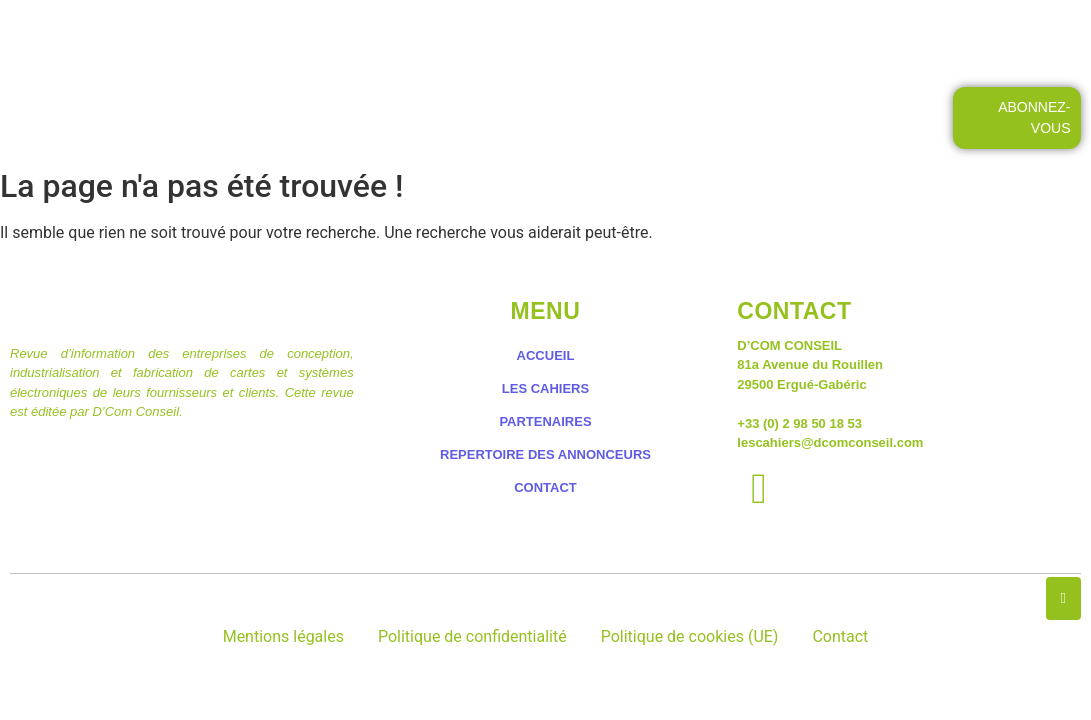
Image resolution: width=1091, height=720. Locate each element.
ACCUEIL (308, 37)
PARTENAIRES (545, 421)
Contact (840, 636)
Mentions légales (283, 636)
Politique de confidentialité (472, 636)
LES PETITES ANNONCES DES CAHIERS (672, 37)
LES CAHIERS (438, 37)
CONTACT (896, 37)
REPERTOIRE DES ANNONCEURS (545, 454)
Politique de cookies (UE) (690, 636)
